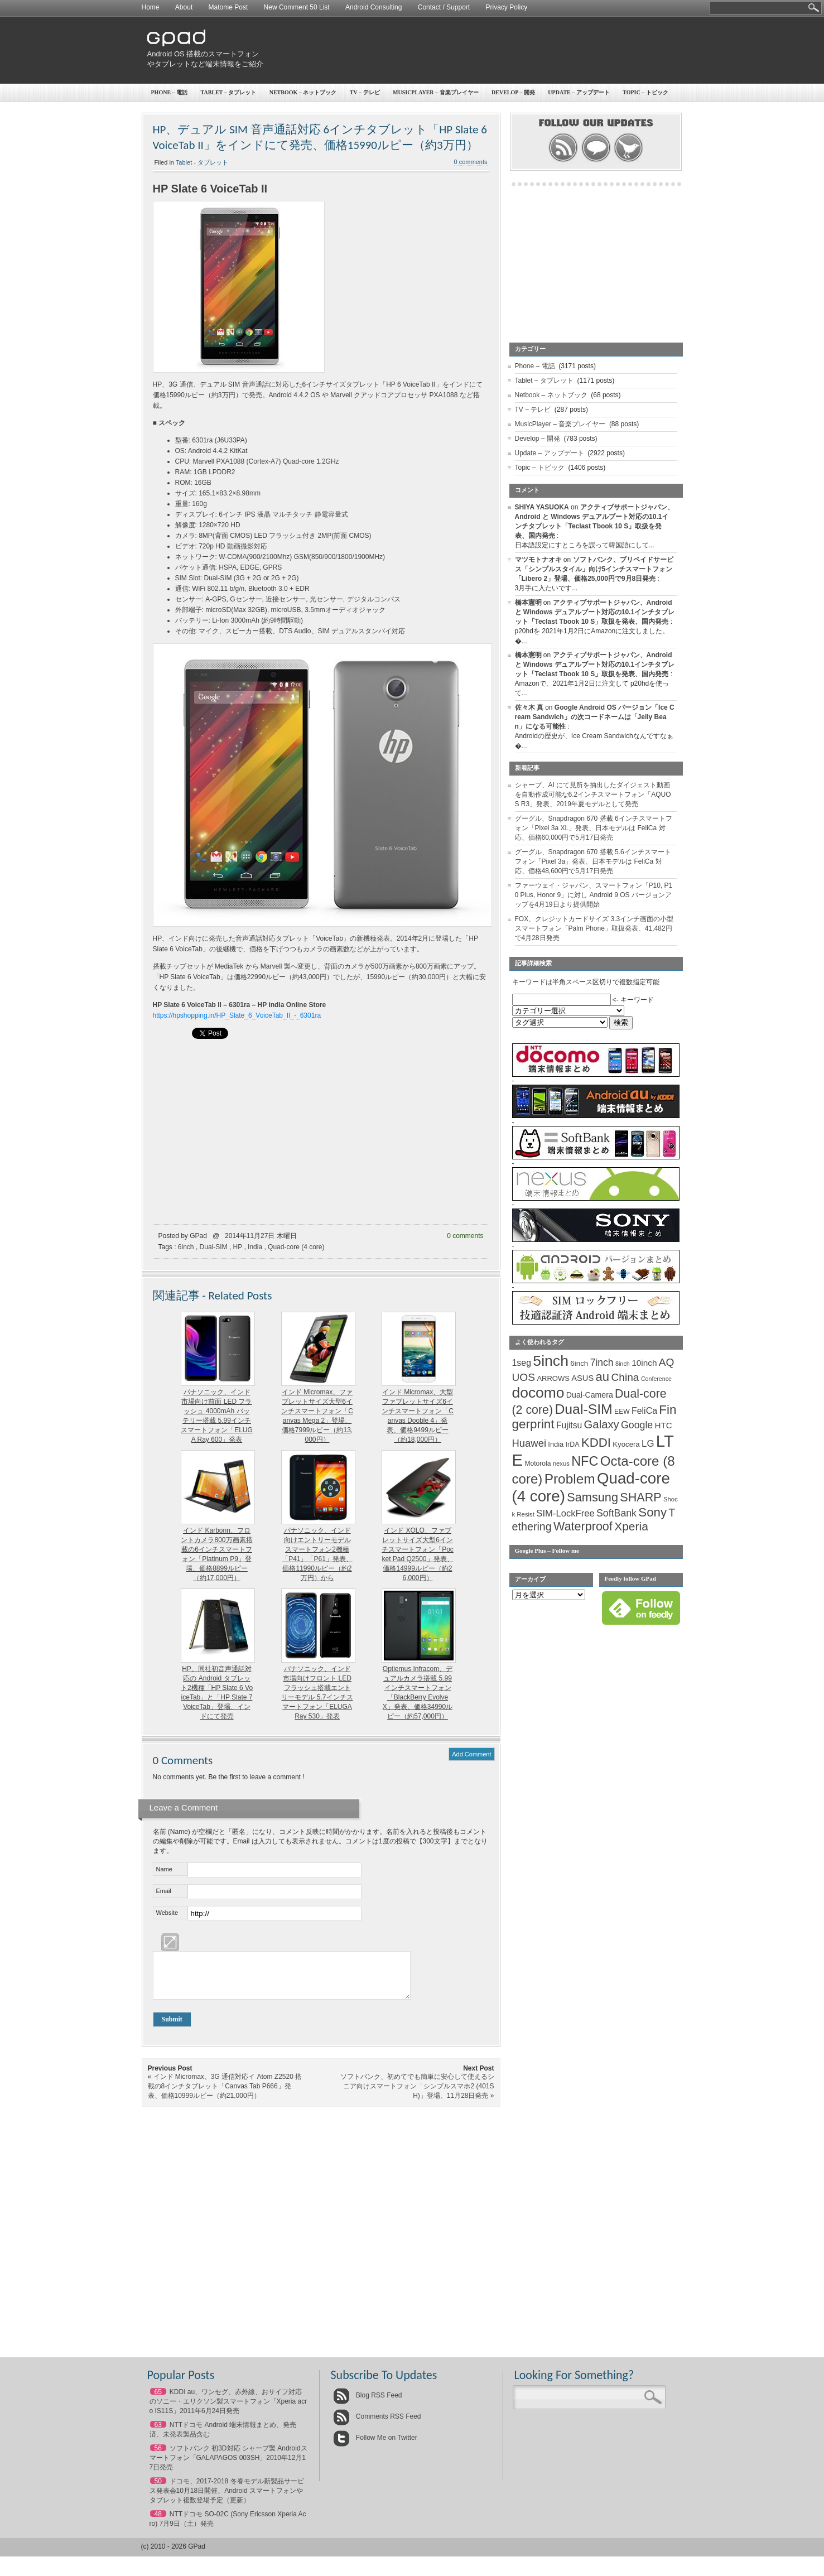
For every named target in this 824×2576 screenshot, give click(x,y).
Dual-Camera (589, 1394)
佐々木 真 (529, 707)
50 (158, 2489)
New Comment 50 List (297, 7)
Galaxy (601, 1424)
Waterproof (583, 1526)
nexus (561, 1463)
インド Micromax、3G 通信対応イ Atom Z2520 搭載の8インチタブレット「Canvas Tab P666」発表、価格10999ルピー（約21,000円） (225, 2094)
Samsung (592, 1497)
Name (164, 1869)
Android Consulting (373, 7)
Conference (656, 1378)
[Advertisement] (477, 50)
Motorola (537, 1463)
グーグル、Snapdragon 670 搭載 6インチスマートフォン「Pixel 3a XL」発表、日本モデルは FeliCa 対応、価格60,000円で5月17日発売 (593, 828)
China (625, 1377)
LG (648, 1443)
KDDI (596, 1443)
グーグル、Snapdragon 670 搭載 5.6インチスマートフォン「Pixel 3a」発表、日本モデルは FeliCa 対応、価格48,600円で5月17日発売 (593, 861)
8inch (622, 1363)
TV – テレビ (365, 92)
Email (164, 1891)
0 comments (471, 161)
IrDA (573, 1444)
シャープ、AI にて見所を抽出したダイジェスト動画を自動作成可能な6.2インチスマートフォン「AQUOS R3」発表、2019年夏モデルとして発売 (593, 794)
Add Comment (471, 1754)
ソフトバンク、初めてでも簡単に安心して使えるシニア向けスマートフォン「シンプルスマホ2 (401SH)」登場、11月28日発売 (417, 2094)
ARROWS (553, 1378)
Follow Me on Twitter (375, 2446)
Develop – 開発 (513, 92)
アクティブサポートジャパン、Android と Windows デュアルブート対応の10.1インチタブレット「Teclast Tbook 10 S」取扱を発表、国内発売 (595, 612)
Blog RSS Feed (367, 2404)
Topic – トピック (645, 92)
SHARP (640, 1497)
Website (167, 1912)
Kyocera (626, 1444)
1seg (522, 1363)
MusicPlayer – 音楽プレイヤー (436, 92)
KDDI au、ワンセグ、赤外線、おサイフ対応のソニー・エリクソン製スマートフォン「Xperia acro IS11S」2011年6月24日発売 (228, 2409)
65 (158, 2400)
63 (158, 2433)
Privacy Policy (506, 7)
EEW (622, 1411)
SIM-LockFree (565, 1513)
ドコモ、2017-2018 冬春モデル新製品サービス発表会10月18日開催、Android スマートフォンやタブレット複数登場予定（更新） (227, 2499)
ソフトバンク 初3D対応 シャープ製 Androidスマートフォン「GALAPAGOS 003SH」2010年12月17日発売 (228, 2466)
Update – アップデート (578, 92)
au (603, 1377)
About (183, 7)
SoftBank (616, 1513)
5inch (550, 1360)
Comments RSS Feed (377, 2425)
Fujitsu (569, 1425)
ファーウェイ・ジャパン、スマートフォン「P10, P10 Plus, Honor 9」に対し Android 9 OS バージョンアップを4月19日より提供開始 (594, 895)
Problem (569, 1478)
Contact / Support (444, 7)
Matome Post (228, 7)
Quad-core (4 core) (296, 1247)
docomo (538, 1392)
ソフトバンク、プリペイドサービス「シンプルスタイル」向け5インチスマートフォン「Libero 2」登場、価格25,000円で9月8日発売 (594, 569)
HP (237, 1247)
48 (158, 2522)
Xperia (631, 1526)
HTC (663, 1425)
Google (637, 1425)
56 (158, 2457)
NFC (584, 1461)
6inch (186, 1247)
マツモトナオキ (538, 560)
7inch (602, 1362)
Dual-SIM (214, 1247)
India (255, 1247)
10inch (644, 1363)
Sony (652, 1512)
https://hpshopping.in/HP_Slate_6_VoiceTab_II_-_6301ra (237, 1015)
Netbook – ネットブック (303, 92)
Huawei (529, 1443)
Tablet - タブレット (202, 162)
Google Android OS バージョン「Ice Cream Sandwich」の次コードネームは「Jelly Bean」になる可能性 (594, 717)
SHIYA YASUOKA (542, 507)
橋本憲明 (528, 602)
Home (151, 7)
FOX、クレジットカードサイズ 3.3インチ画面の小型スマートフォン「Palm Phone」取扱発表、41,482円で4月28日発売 (594, 928)
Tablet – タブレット (229, 92)
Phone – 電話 (169, 92)
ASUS (582, 1378)
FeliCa (644, 1410)
